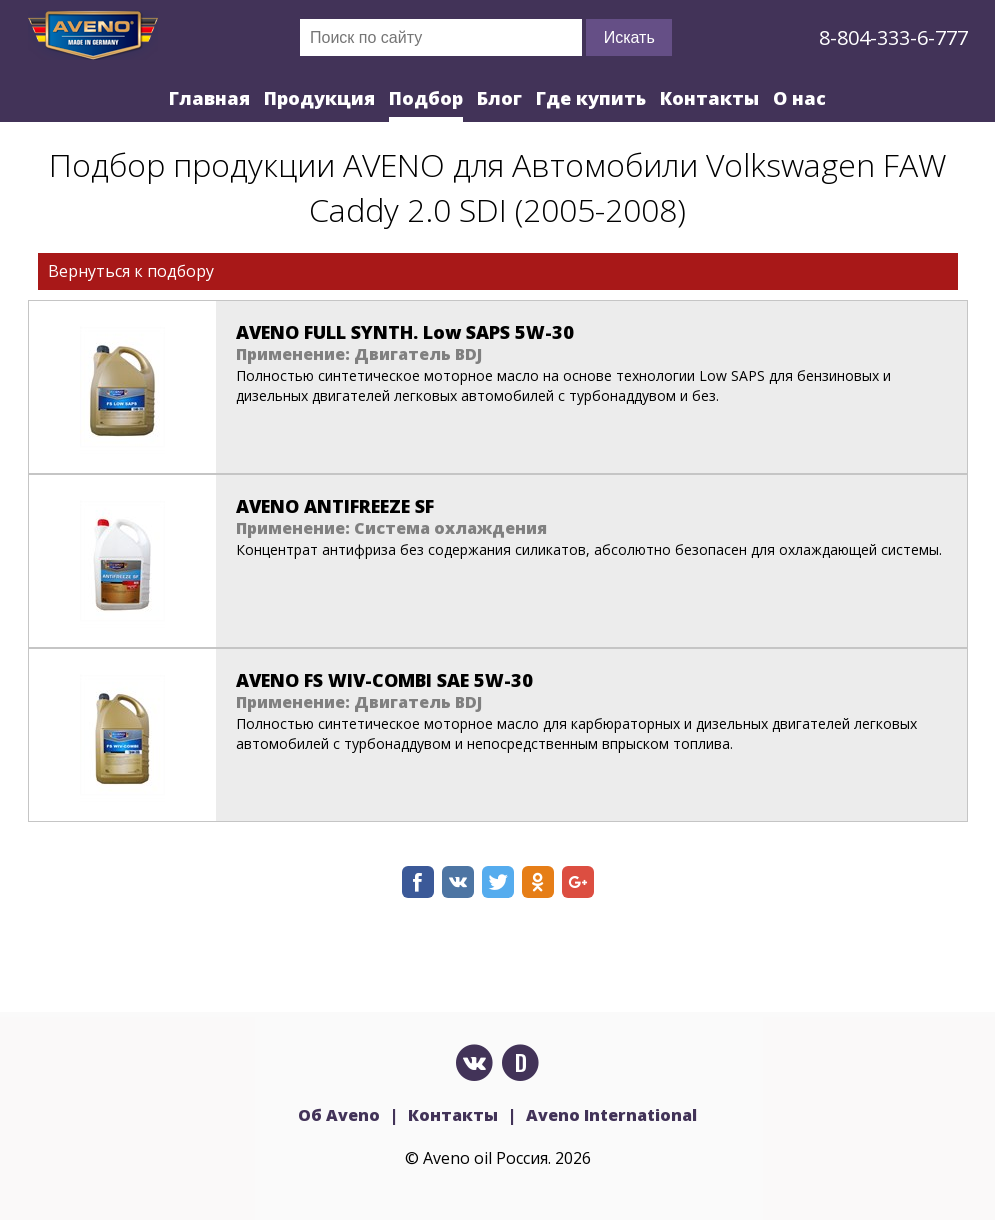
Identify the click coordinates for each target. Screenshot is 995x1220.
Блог (499, 98)
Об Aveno (339, 1115)
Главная (209, 98)
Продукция (319, 98)
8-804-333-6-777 (893, 37)
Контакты (709, 98)
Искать (629, 37)
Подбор (426, 98)
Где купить (591, 98)
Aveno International (611, 1115)
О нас (799, 98)
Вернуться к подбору (131, 271)
